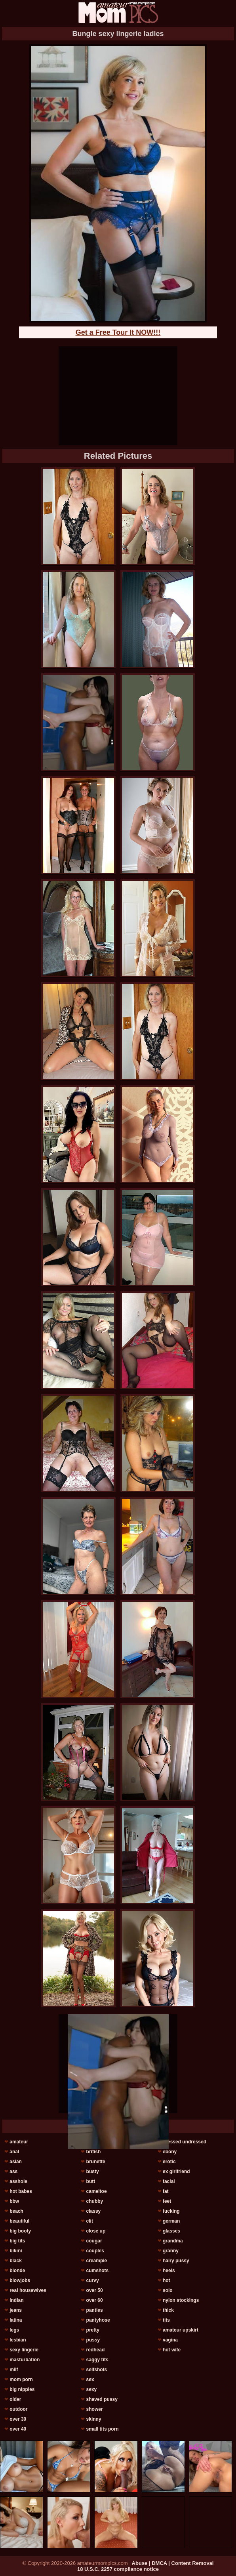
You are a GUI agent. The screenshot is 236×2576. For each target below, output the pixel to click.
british (93, 2151)
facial (169, 2181)
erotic (169, 2161)
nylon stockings (181, 2300)
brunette (95, 2161)
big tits (17, 2241)
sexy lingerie (24, 2350)
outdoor (18, 2409)
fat (166, 2191)
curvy (92, 2280)
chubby (94, 2201)
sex (90, 2379)
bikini (16, 2251)
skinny (93, 2419)
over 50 (94, 2290)
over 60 (94, 2300)
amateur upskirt (180, 2330)
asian (16, 2161)
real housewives (28, 2290)
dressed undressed (184, 2142)
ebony (170, 2151)
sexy (91, 2389)
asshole (18, 2181)
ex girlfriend (176, 2171)
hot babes (21, 2191)
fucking (171, 2211)
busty (92, 2171)
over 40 (18, 2429)
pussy (93, 2340)
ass (13, 2171)
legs (14, 2330)
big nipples (22, 2389)
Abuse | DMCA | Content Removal (173, 2563)
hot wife (172, 2350)
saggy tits (97, 2359)
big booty (20, 2231)
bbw (14, 2201)
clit (89, 2221)
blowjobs (20, 2280)
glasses (171, 2231)
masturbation (25, 2359)
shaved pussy (102, 2399)
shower (94, 2409)
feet (167, 2201)
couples (95, 2251)
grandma (173, 2241)
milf (14, 2369)
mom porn (21, 2379)
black (16, 2260)
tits (166, 2320)
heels (169, 2270)
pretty (92, 2330)
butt (90, 2181)
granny (171, 2251)
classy (93, 2211)
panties (94, 2310)
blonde (17, 2270)
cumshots (97, 2270)
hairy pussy (176, 2260)
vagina (170, 2340)
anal (14, 2151)
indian (16, 2300)
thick (168, 2310)
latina (16, 2320)
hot (166, 2280)
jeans (16, 2310)
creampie (96, 2260)
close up (96, 2231)
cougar (94, 2241)
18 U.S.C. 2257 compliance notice (118, 2569)
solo (168, 2290)
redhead (95, 2350)
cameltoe (96, 2191)
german (171, 2221)
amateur (19, 2142)
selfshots (96, 2369)
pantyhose (98, 2320)
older (15, 2399)
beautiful (19, 2221)
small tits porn (102, 2429)
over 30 (18, 2419)
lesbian (18, 2340)
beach (16, 2211)
